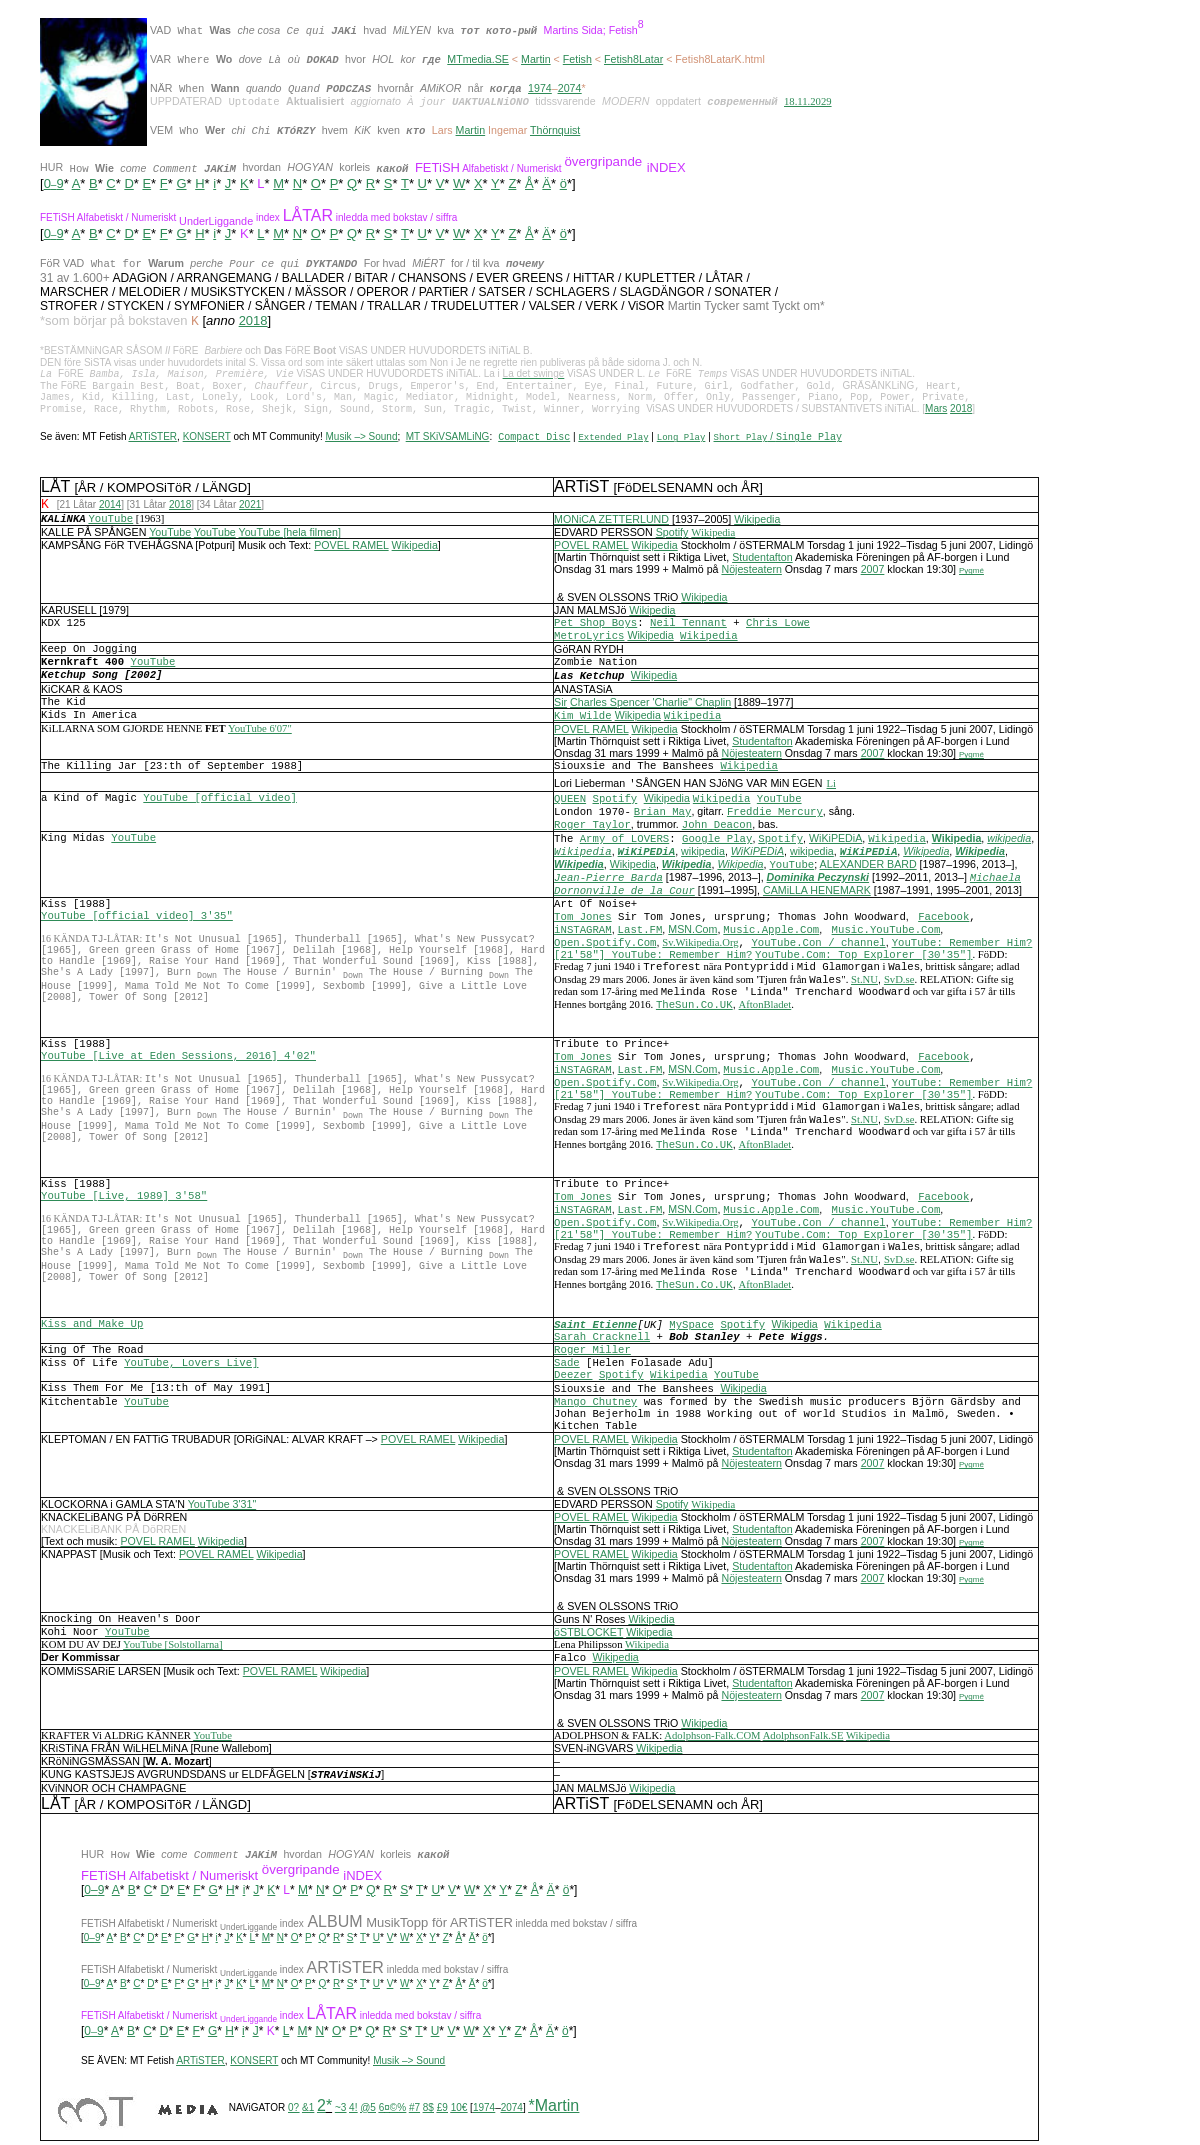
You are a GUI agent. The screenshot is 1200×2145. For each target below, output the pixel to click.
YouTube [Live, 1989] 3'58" (124, 1199)
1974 (540, 89)
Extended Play (613, 439)
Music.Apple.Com (771, 933)
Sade (567, 1366)
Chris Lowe (778, 626)
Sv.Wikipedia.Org (700, 945)
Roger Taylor (592, 828)
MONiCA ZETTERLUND (611, 522)
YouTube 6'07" (260, 731)
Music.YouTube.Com (886, 933)
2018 (253, 322)
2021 (250, 507)
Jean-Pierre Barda (608, 881)
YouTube (170, 535)
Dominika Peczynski (818, 880)
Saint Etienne (595, 1328)
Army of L (609, 842)
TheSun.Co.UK (694, 1008)
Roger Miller (592, 1353)
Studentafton (762, 560)
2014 (110, 507)
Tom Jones (583, 920)
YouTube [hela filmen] (290, 535)
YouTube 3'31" (222, 1507)
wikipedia (1009, 841)
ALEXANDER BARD (868, 867)
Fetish (577, 59)
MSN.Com (692, 932)
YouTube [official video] (219, 801)
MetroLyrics (589, 639)
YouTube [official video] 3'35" (137, 919)
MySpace (691, 1328)
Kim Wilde (583, 719)
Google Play (717, 842)
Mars (936, 410)
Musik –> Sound (361, 439)
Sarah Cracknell (602, 1340)
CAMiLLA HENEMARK (817, 893)
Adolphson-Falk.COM (712, 1738)
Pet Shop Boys (595, 626)
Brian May (663, 815)
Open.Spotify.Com (605, 946)
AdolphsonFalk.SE (803, 1738)
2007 (873, 572)
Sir (560, 705)
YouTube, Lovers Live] (191, 1366)
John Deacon (717, 828)
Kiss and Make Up (92, 1327)
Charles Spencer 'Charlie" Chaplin (650, 705)
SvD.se (899, 982)
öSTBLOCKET (588, 1635)
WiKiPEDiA (835, 841)
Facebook (943, 920)
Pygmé (971, 573)
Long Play (681, 439)
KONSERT (207, 439)
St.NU (864, 982)
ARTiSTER (153, 439)
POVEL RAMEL (351, 548)
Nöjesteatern (751, 572)
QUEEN (570, 802)
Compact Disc (534, 440)
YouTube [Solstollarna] (172, 1647)
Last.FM (640, 933)
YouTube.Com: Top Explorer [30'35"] (863, 958)
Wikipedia (757, 522)
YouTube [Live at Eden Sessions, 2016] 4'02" (178, 1059)
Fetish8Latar (633, 59)
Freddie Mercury (775, 815)
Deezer (573, 1378)
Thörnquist (555, 132)
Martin (536, 59)
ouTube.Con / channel (822, 946)
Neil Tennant (688, 626)
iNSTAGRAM (583, 933)
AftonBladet (765, 1007)
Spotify (672, 535)
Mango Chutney (595, 1405)
